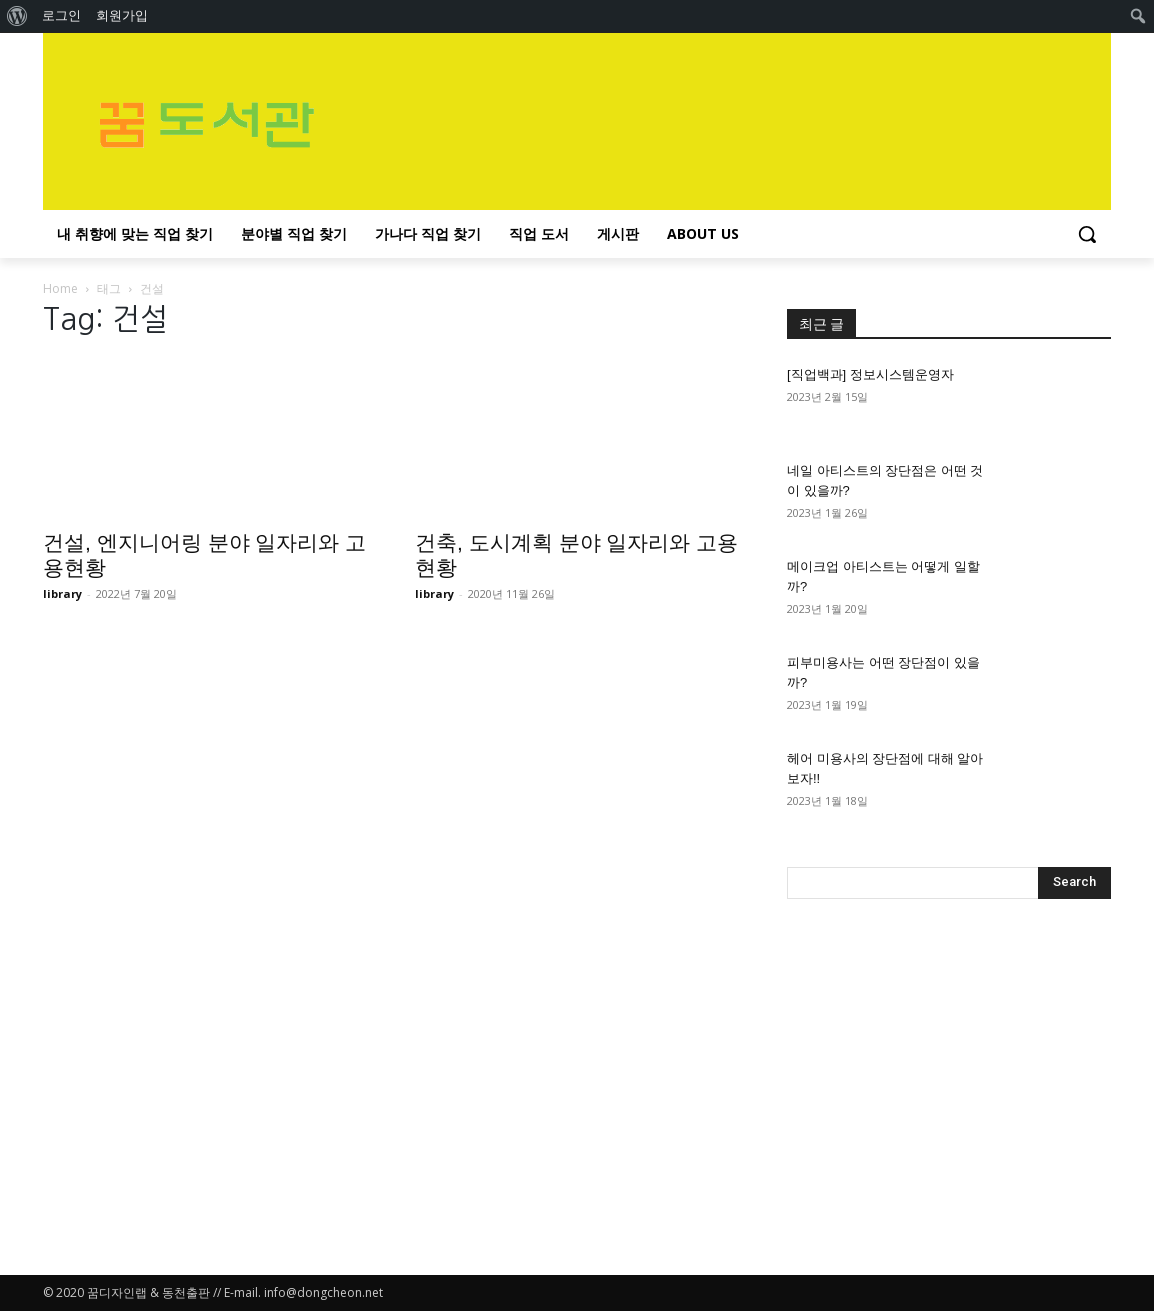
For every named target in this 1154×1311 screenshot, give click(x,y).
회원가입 (122, 15)
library (62, 593)
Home (60, 288)
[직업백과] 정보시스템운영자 (870, 374)
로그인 (61, 15)
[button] (1087, 234)
